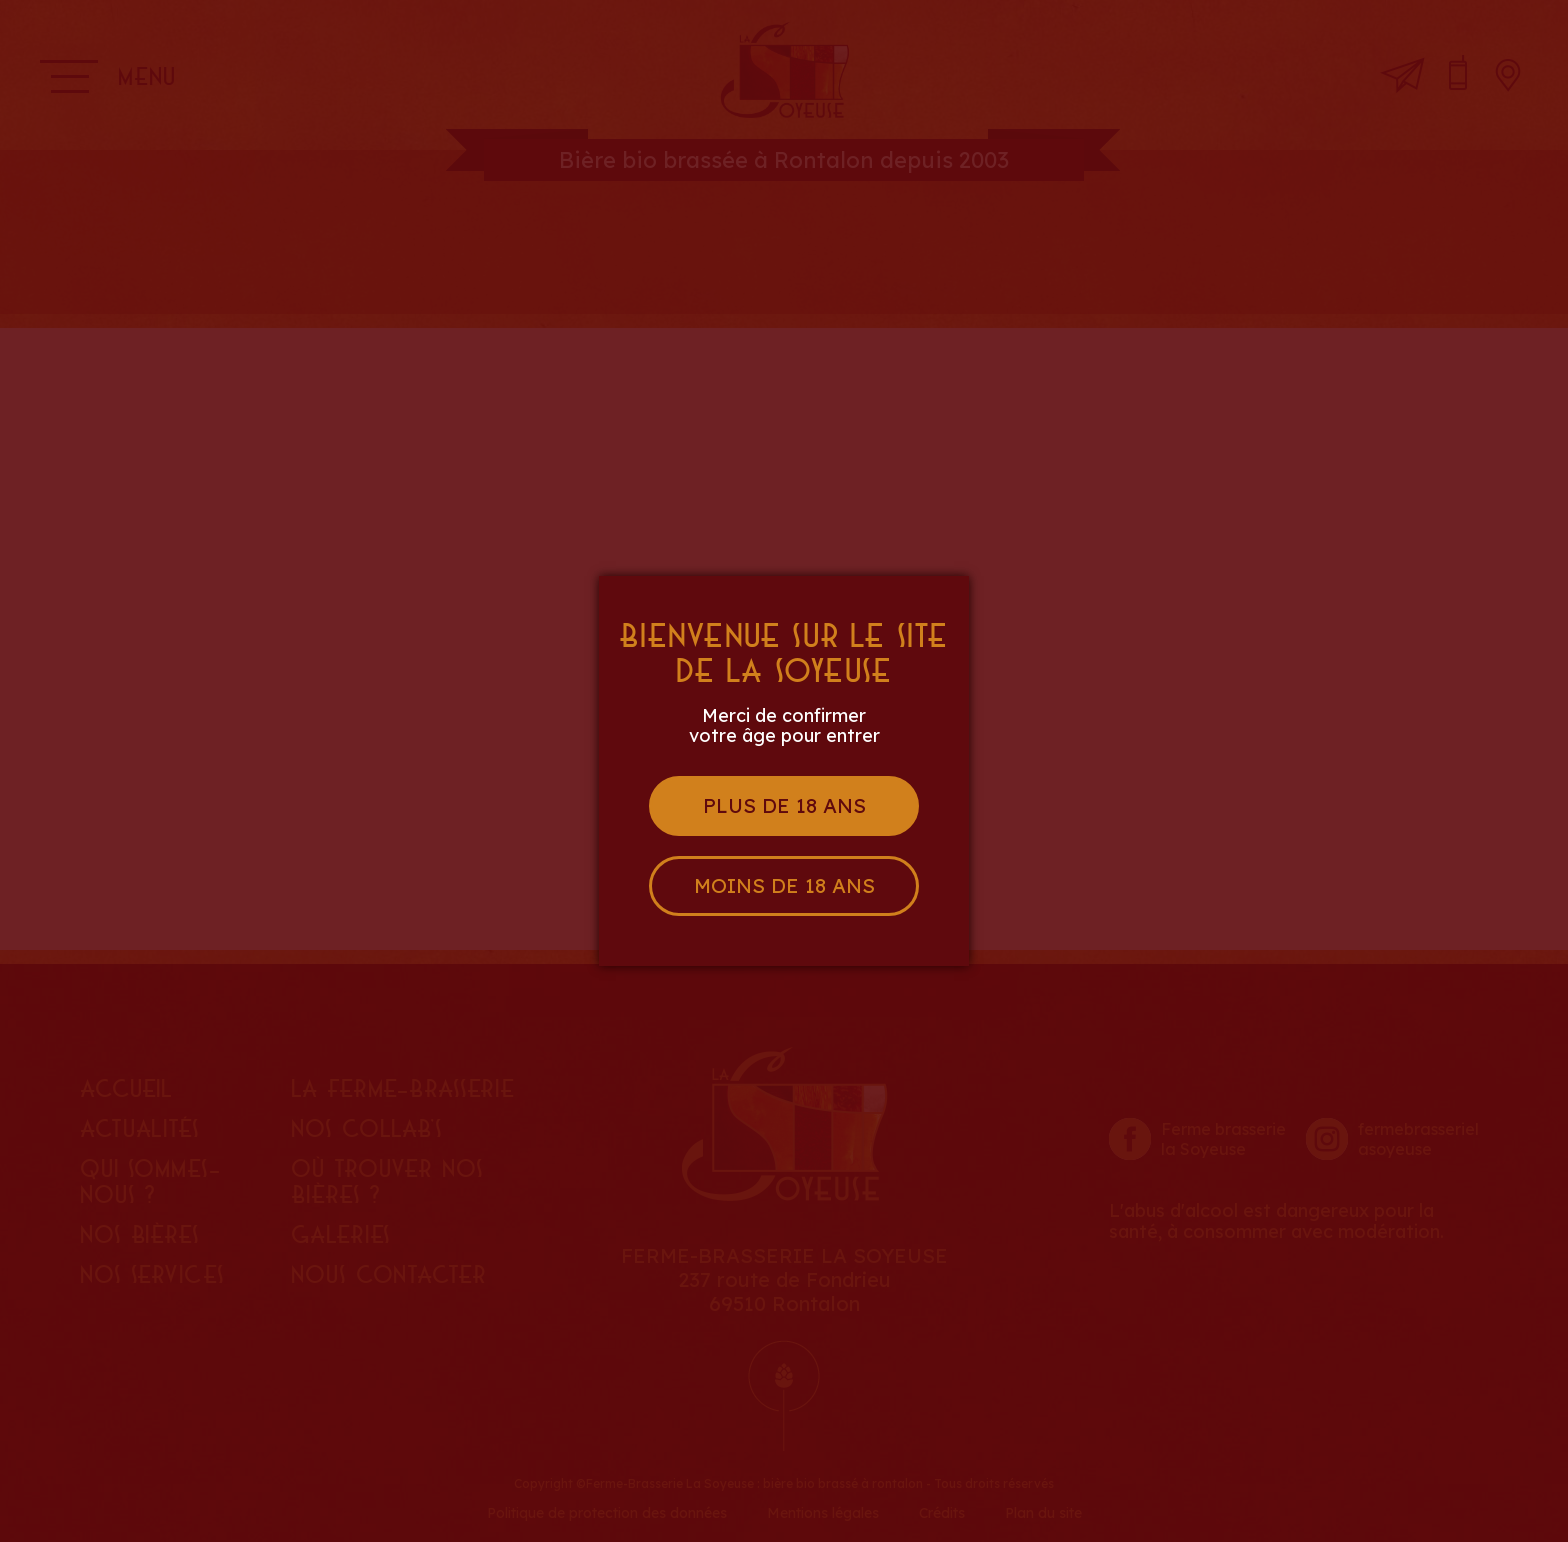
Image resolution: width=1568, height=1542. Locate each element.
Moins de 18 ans (784, 885)
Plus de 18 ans (784, 805)
